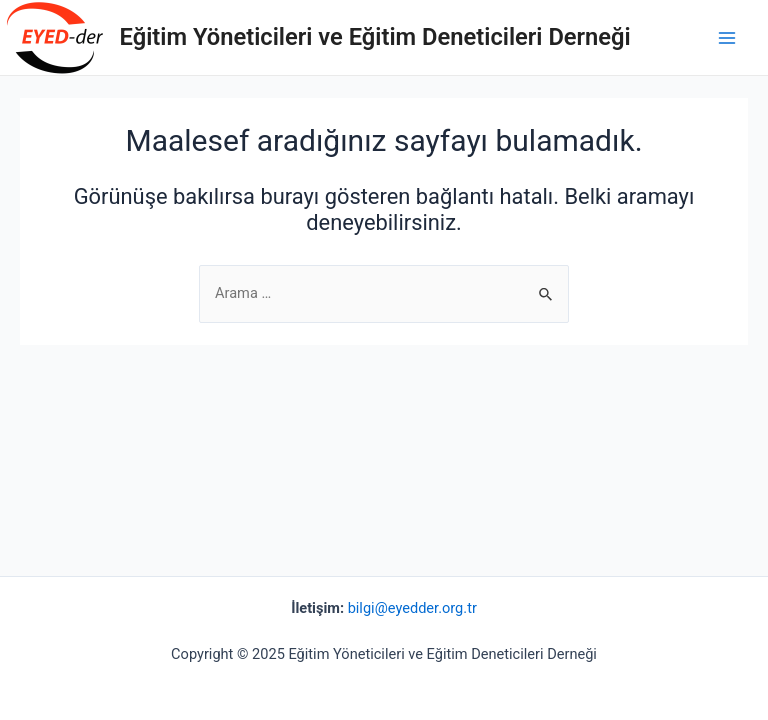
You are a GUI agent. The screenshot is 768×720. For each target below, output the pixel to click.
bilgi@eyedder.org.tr (412, 608)
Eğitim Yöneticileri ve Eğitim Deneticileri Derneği (375, 37)
